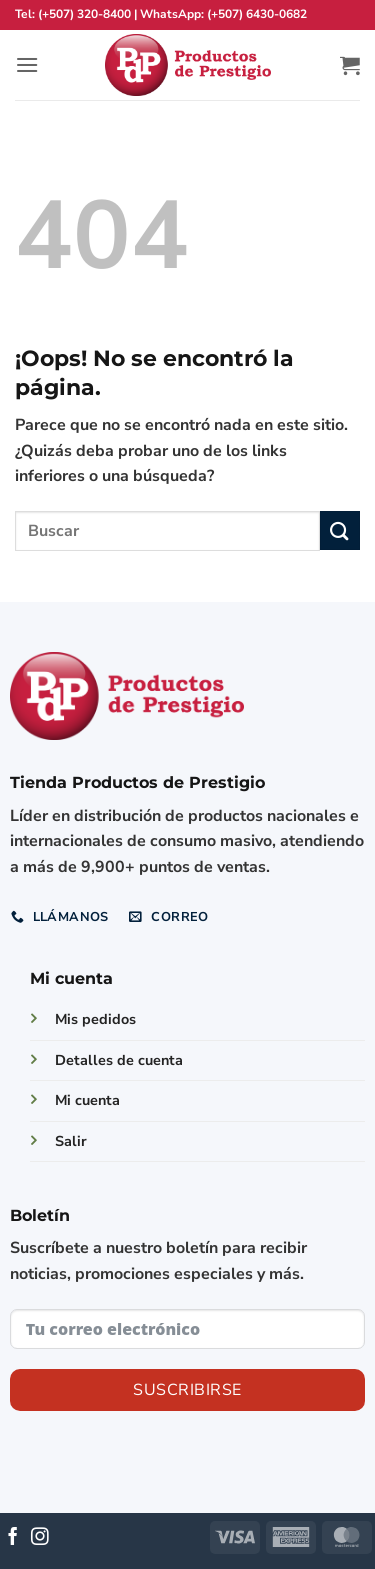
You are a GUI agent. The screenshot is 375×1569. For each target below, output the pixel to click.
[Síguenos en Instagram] (40, 1538)
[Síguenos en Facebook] (13, 1538)
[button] (27, 64)
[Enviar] (340, 530)
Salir (71, 1141)
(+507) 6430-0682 (257, 14)
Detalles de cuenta (119, 1060)
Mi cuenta (87, 1100)
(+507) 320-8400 (84, 14)
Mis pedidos (95, 1019)
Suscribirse (187, 1390)
